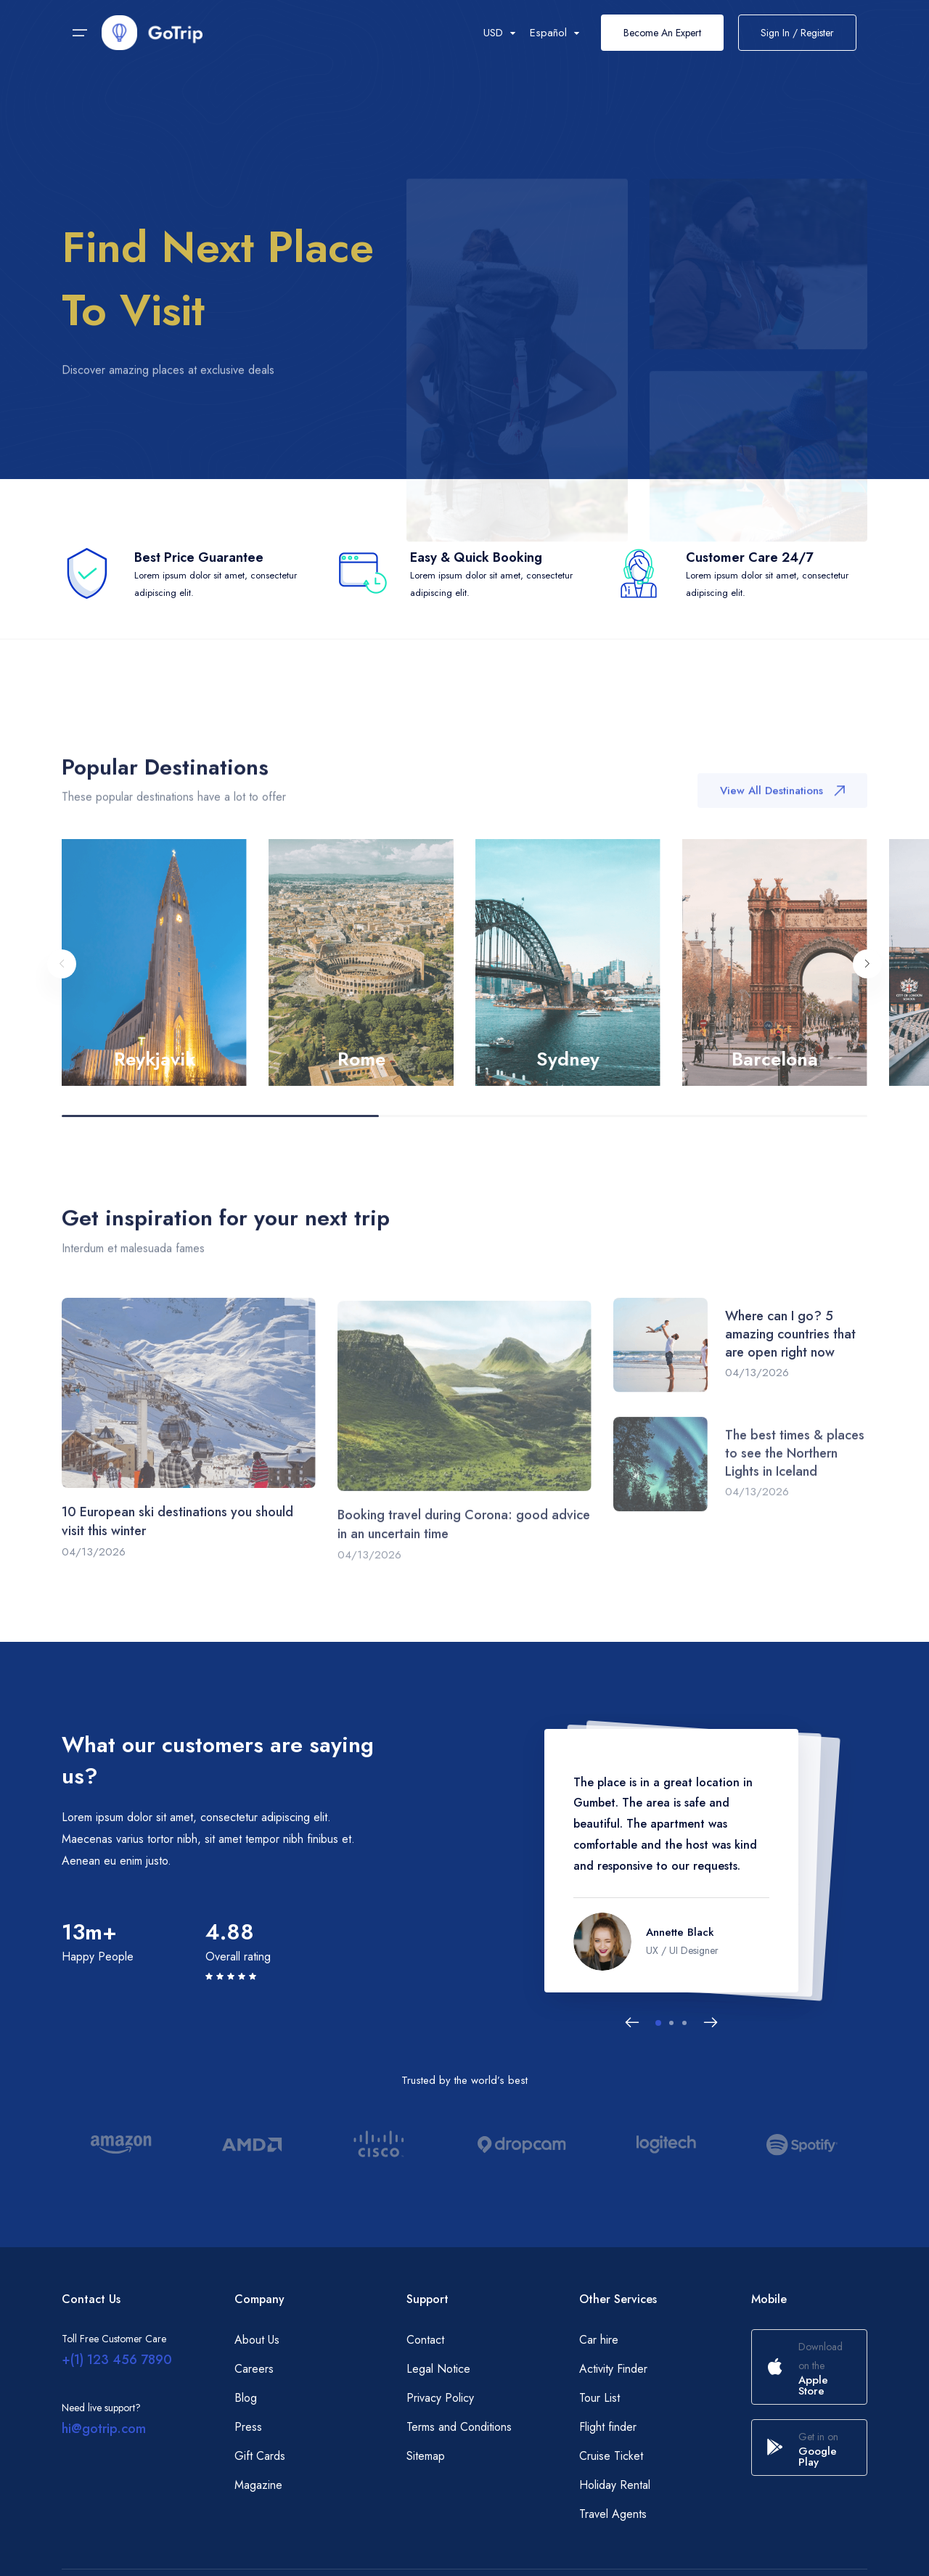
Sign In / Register (797, 32)
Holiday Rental (614, 2485)
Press (248, 2426)
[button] (658, 2023)
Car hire (598, 2339)
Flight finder (608, 2426)
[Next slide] (867, 984)
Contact (425, 2339)
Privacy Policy (440, 2397)
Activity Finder (613, 2368)
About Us (256, 2339)
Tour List (599, 2397)
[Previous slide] (61, 984)
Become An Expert (662, 32)
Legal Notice (438, 2368)
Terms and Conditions (459, 2426)
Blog (245, 2397)
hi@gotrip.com (104, 2428)
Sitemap (425, 2456)
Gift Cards (259, 2456)
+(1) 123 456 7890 (117, 2359)
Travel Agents (613, 2514)
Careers (254, 2368)
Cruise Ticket (611, 2456)
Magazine (258, 2485)
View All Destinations (782, 806)
